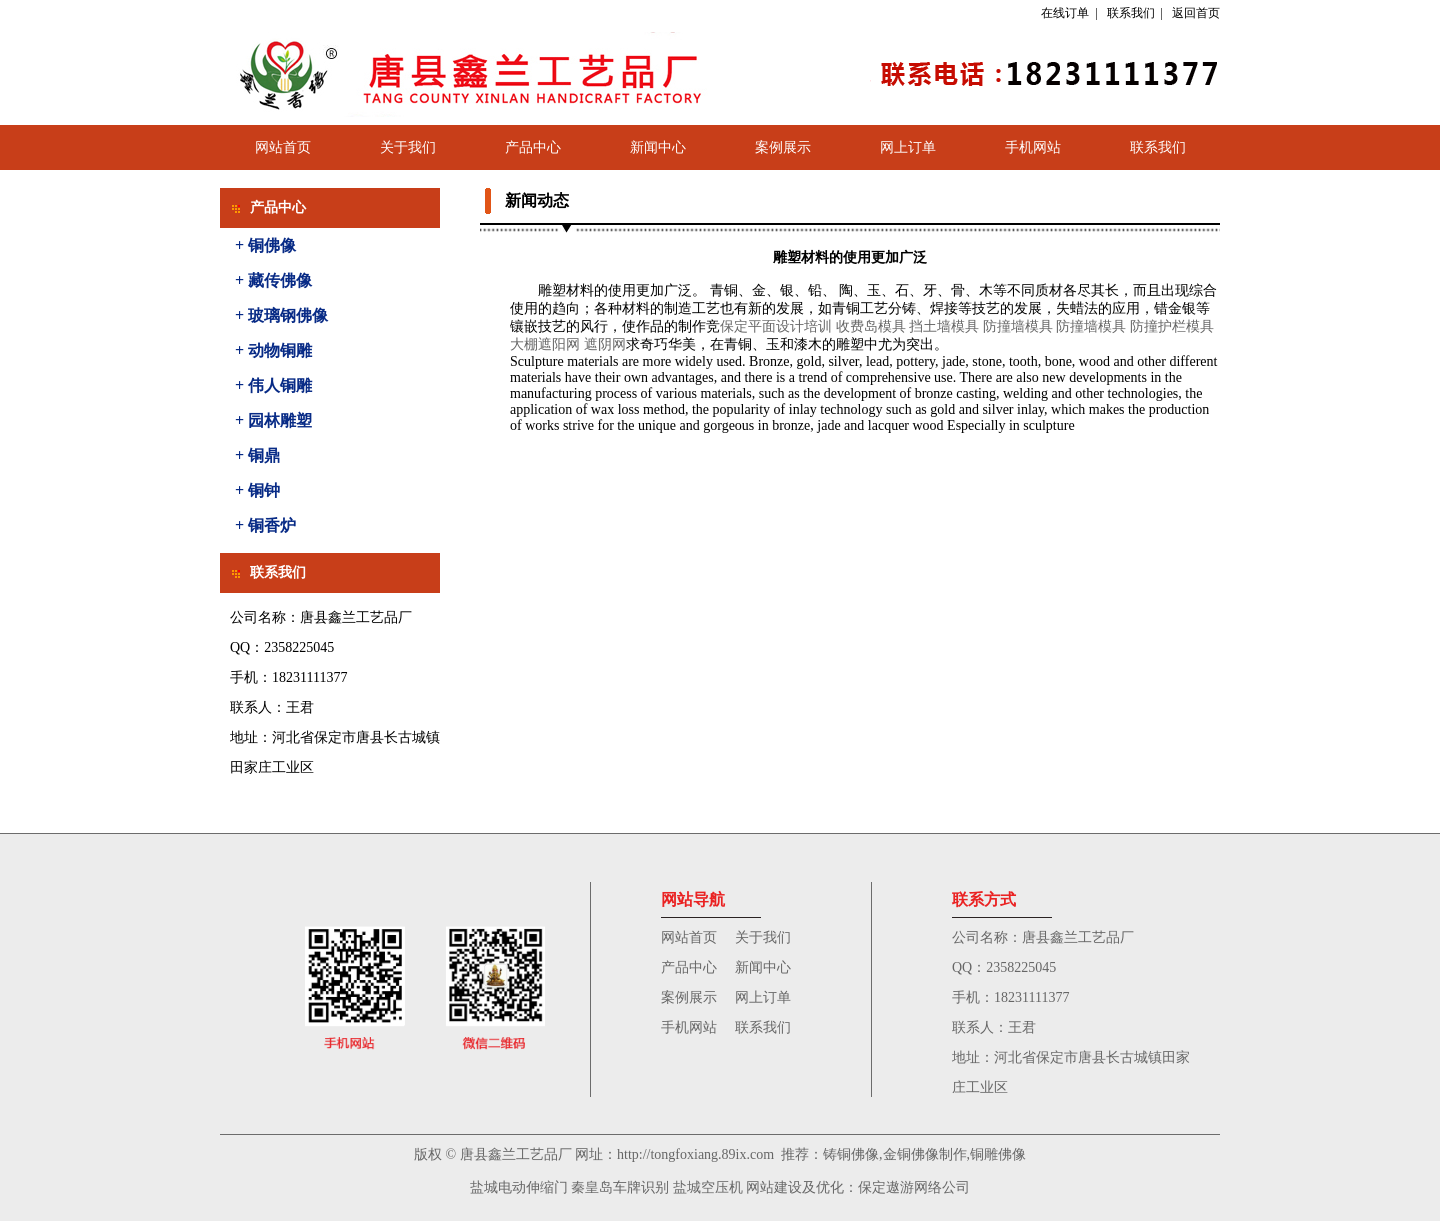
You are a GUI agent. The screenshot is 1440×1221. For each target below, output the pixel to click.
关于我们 (408, 147)
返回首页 (1196, 13)
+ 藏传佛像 (273, 280)
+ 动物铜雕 (273, 350)
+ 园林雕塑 (273, 420)
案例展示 (783, 147)
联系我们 (1131, 13)
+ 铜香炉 (265, 525)
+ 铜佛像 (265, 245)
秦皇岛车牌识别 (620, 1187)
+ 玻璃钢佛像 (281, 315)
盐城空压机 (708, 1187)
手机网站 (1033, 147)
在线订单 (1065, 13)
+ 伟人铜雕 (273, 385)
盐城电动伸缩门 (519, 1187)
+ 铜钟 (257, 490)
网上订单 (908, 147)
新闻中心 (658, 147)
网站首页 (283, 147)
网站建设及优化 (795, 1187)
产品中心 (533, 147)
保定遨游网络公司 (914, 1187)
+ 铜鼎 (257, 455)
